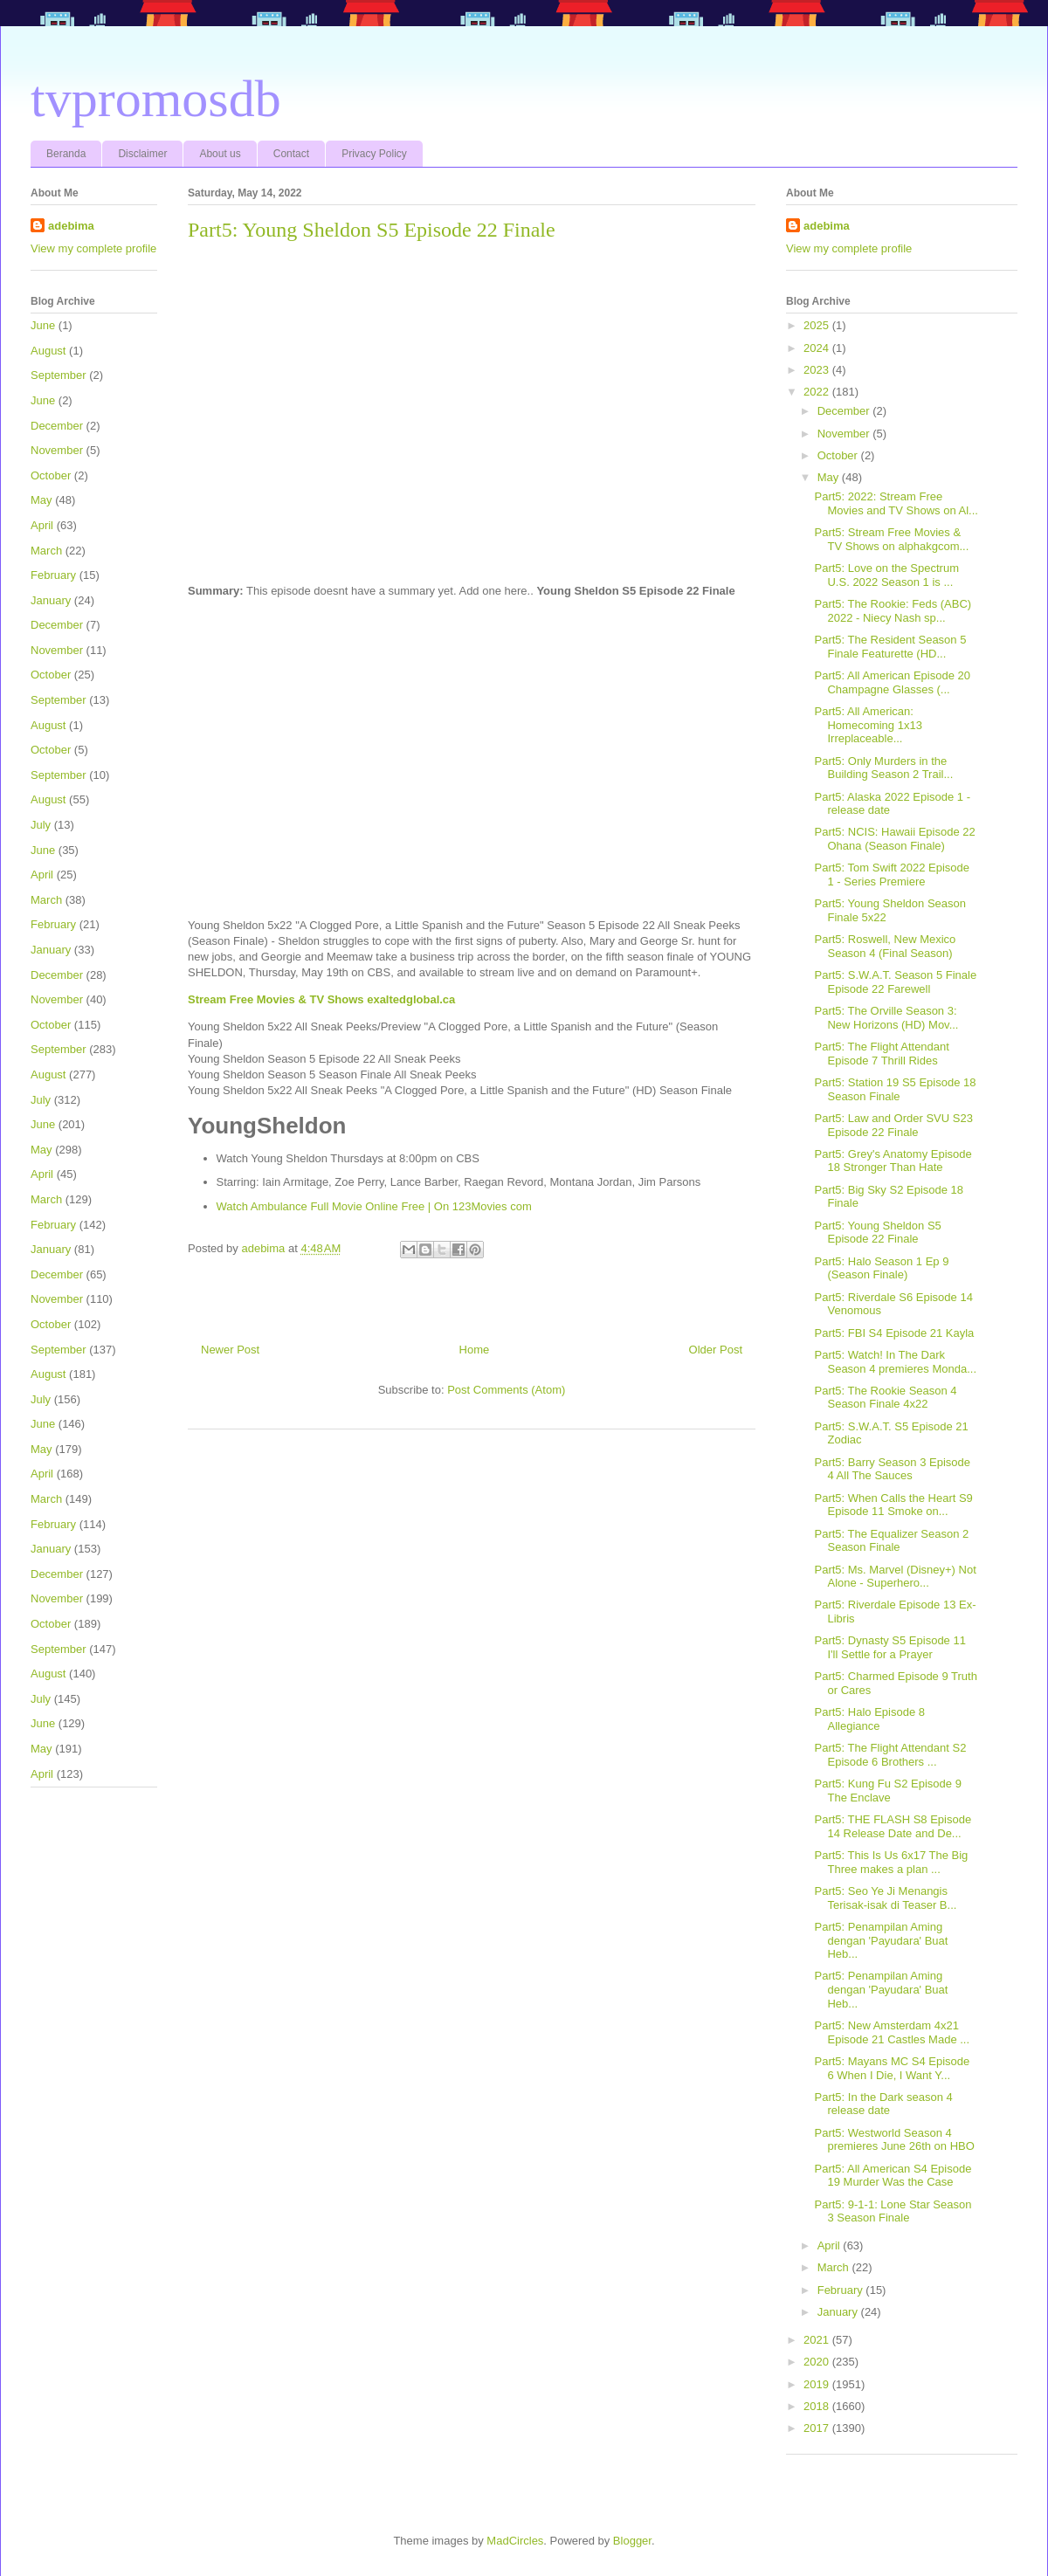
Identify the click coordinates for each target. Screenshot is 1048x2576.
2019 (817, 2384)
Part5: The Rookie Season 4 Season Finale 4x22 (885, 1397)
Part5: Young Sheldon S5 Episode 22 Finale (877, 1232)
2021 (817, 2339)
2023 (817, 369)
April (42, 525)
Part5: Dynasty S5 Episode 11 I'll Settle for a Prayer (889, 1647)
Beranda (66, 154)
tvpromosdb (156, 98)
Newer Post (230, 1349)
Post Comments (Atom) (506, 1389)
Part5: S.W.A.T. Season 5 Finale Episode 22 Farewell (895, 981)
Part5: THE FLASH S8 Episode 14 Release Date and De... (892, 1826)
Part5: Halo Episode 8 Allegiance (869, 1718)
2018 (817, 2406)
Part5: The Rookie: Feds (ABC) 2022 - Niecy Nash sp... (892, 610)
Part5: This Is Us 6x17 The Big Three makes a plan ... (891, 1862)
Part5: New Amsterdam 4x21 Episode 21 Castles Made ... (891, 2032)
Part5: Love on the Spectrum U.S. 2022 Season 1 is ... (886, 575)
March (46, 550)
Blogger (632, 2540)
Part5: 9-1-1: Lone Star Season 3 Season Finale (892, 2211)
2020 (817, 2361)
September (58, 375)
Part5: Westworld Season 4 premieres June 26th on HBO (894, 2139)
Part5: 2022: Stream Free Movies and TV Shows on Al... (895, 503)
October (51, 475)
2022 (817, 391)
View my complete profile (93, 248)
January (51, 600)
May (41, 499)
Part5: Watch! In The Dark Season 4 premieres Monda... (895, 1361)
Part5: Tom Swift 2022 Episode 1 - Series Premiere (891, 874)
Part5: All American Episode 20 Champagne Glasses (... (892, 682)
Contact (291, 154)
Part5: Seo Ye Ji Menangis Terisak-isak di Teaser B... (885, 1897)
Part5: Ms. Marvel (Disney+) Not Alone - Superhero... (895, 1576)
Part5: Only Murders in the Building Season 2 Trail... (883, 768)
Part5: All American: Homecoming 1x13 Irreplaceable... (867, 725)
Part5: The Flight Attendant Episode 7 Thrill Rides (881, 1053)
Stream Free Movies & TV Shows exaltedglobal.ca (321, 999)
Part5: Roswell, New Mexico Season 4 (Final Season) (884, 946)
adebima (71, 225)
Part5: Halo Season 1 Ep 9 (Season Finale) (881, 1268)
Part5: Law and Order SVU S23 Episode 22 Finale (893, 1125)
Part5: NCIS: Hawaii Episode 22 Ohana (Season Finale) (894, 838)
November (57, 450)
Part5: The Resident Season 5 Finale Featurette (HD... (890, 646)
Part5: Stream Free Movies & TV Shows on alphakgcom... (891, 539)
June (43, 325)
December (57, 425)
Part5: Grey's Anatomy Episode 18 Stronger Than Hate (892, 1160)
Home (474, 1349)
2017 (817, 2428)
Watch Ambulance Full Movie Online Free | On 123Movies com (374, 1206)
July (41, 824)
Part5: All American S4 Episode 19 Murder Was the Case (892, 2175)
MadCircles (514, 2540)
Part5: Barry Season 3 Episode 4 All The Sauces (892, 1469)
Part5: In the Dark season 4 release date (883, 2104)
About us (219, 154)
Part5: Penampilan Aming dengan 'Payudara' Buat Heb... (881, 1940)
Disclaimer (142, 154)
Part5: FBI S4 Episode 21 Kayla (894, 1333)
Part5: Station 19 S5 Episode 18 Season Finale (895, 1089)
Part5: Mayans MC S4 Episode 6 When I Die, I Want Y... (891, 2068)
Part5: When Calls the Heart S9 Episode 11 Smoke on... (893, 1505)
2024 (817, 348)
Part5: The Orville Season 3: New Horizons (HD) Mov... (886, 1017)
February (53, 575)
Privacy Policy (374, 154)
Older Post (715, 1349)
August (48, 350)
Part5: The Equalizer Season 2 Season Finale (891, 1540)
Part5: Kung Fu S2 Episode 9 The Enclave (887, 1790)
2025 (817, 325)
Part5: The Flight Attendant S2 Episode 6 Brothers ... (890, 1754)
